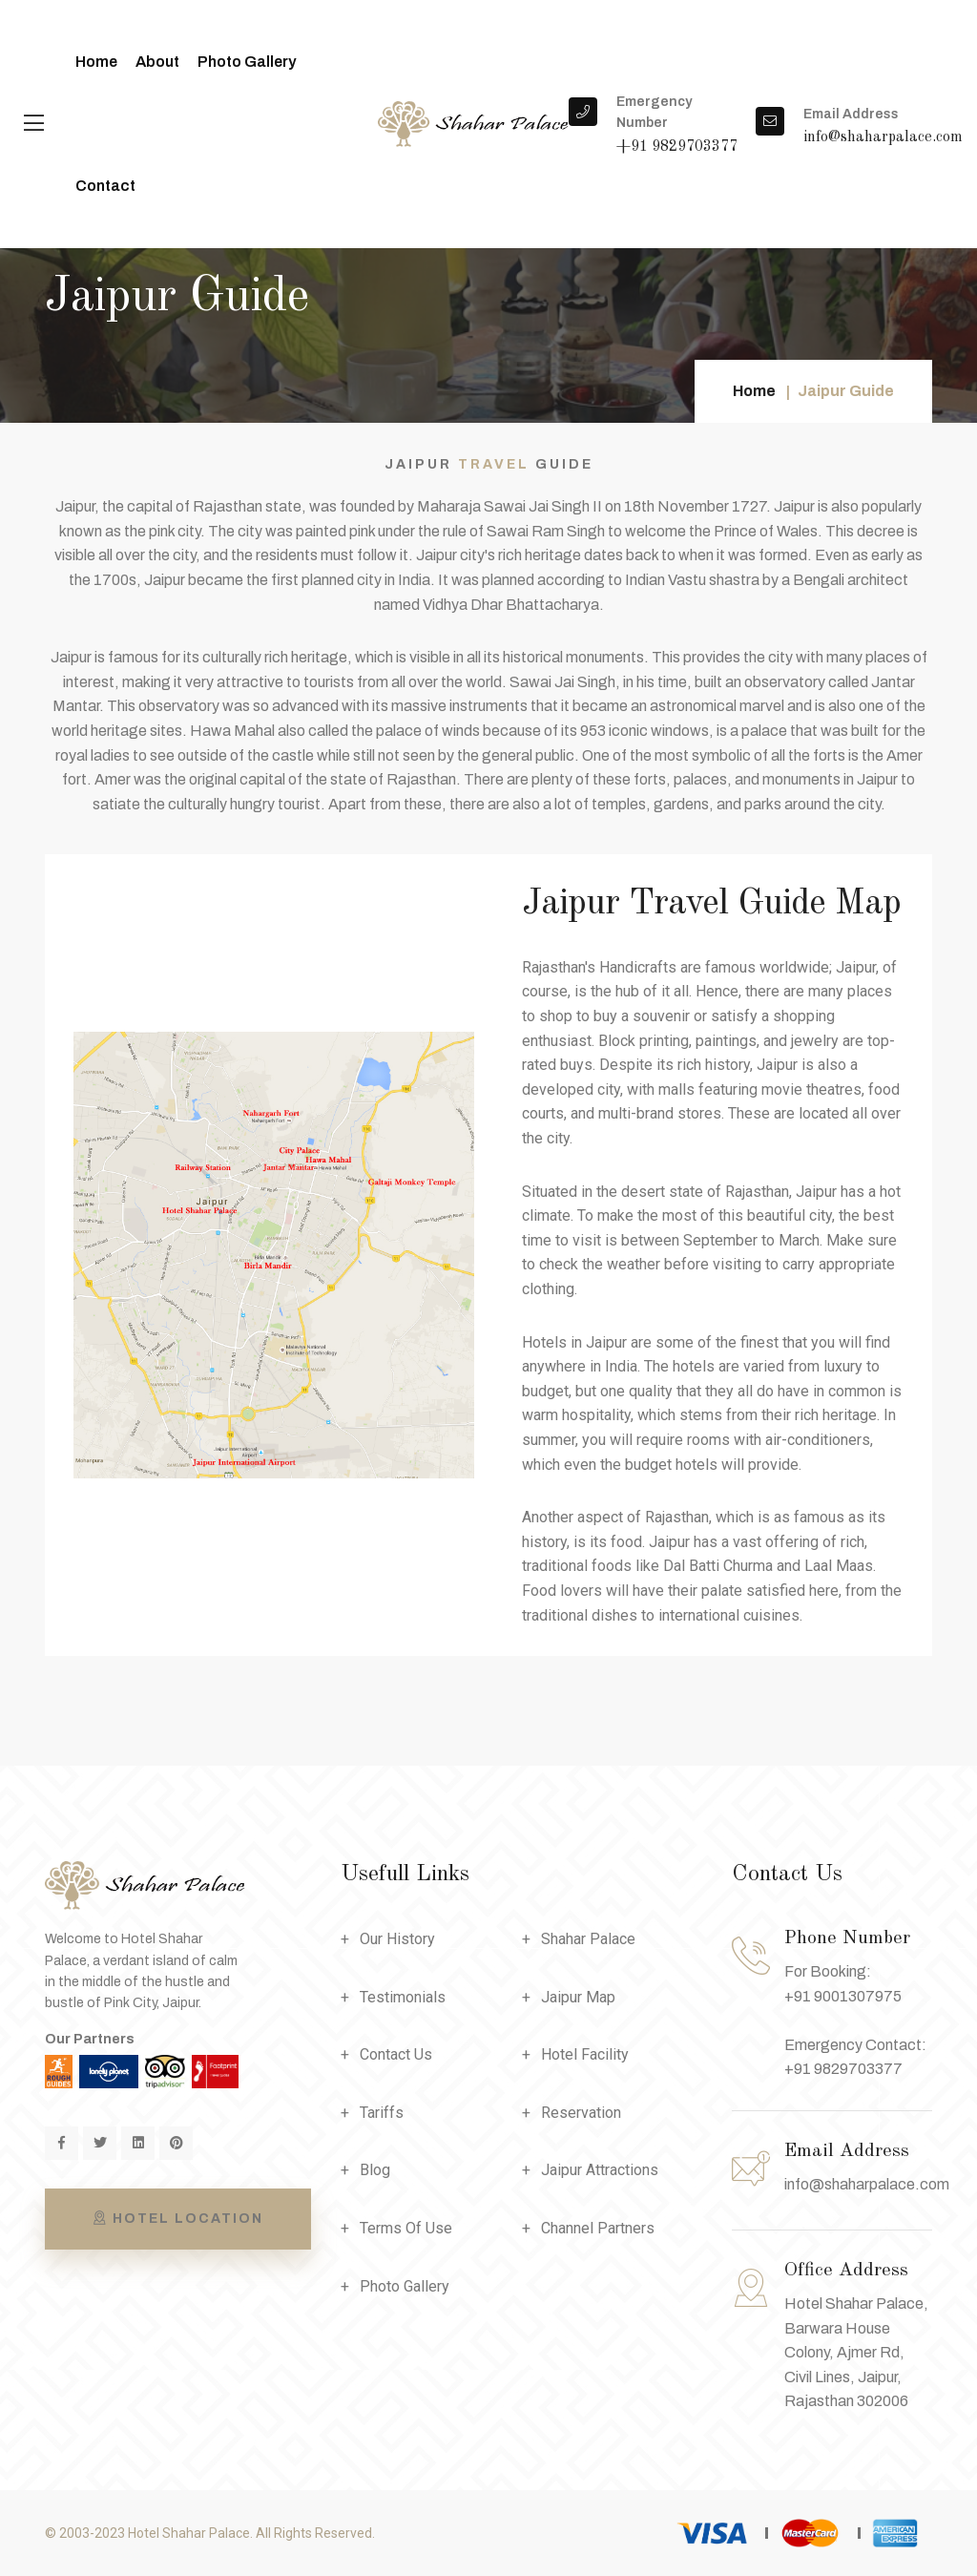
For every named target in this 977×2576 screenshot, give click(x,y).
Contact (105, 186)
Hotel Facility (585, 2054)
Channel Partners (598, 2228)
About (157, 61)
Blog (375, 2170)
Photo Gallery (246, 61)
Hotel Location (178, 2218)
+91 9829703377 (843, 2069)
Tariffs (382, 2113)
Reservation (581, 2113)
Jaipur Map (578, 1997)
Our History (397, 1939)
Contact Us (396, 2054)
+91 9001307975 (843, 1996)
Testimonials (403, 1997)
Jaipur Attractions (599, 2170)
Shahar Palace (588, 1939)
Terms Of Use (406, 2228)
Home (96, 61)
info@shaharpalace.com (866, 2184)
